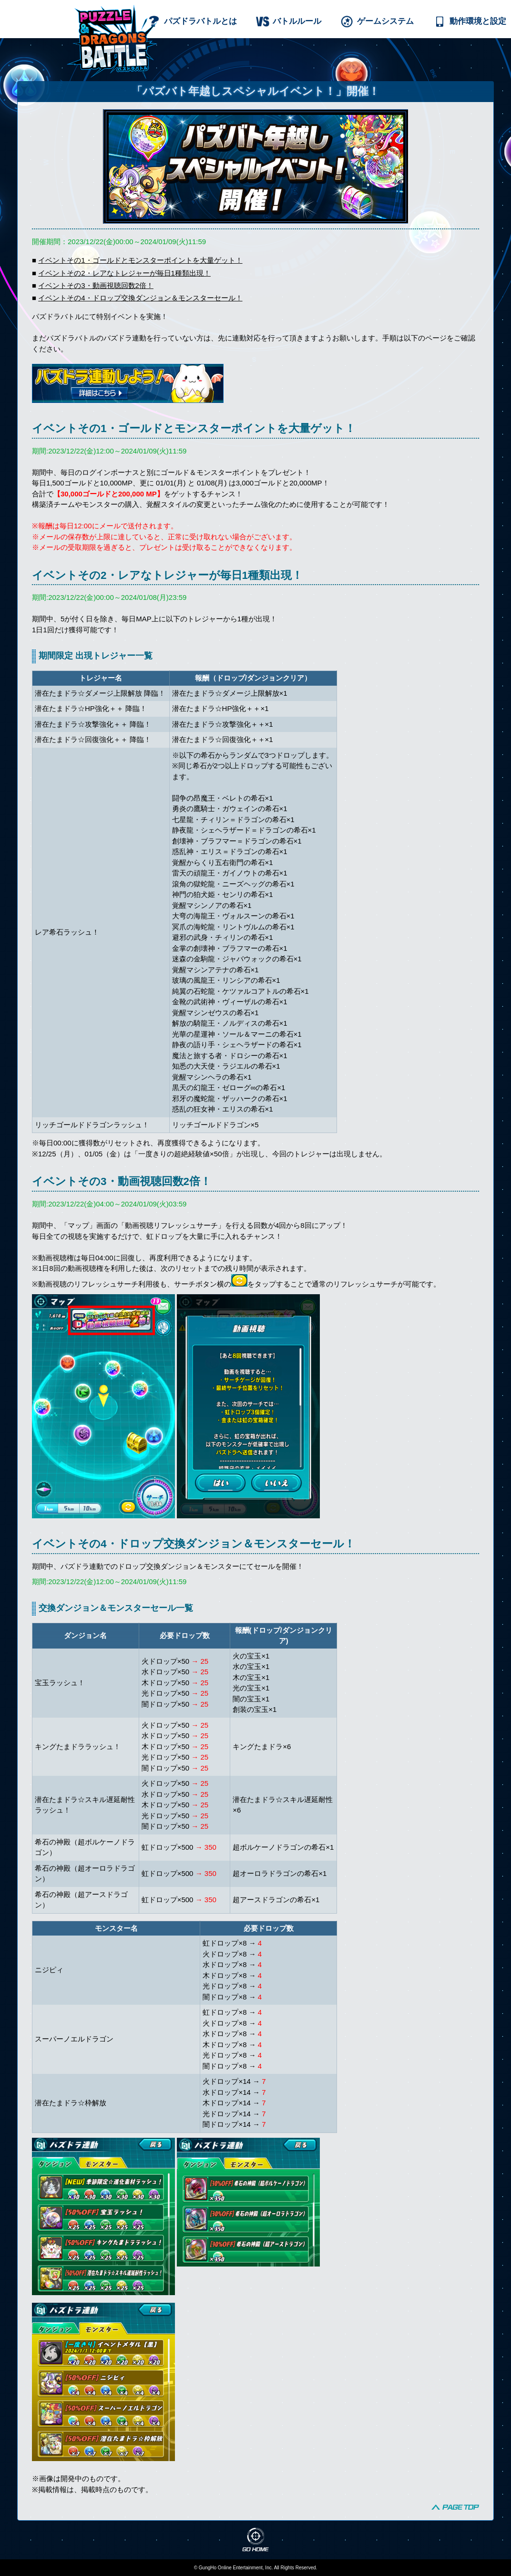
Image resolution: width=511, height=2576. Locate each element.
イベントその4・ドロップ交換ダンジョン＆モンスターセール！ (140, 298)
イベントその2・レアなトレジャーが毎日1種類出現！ (124, 273)
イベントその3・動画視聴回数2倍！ (95, 285)
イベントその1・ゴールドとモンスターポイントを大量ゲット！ (140, 260)
